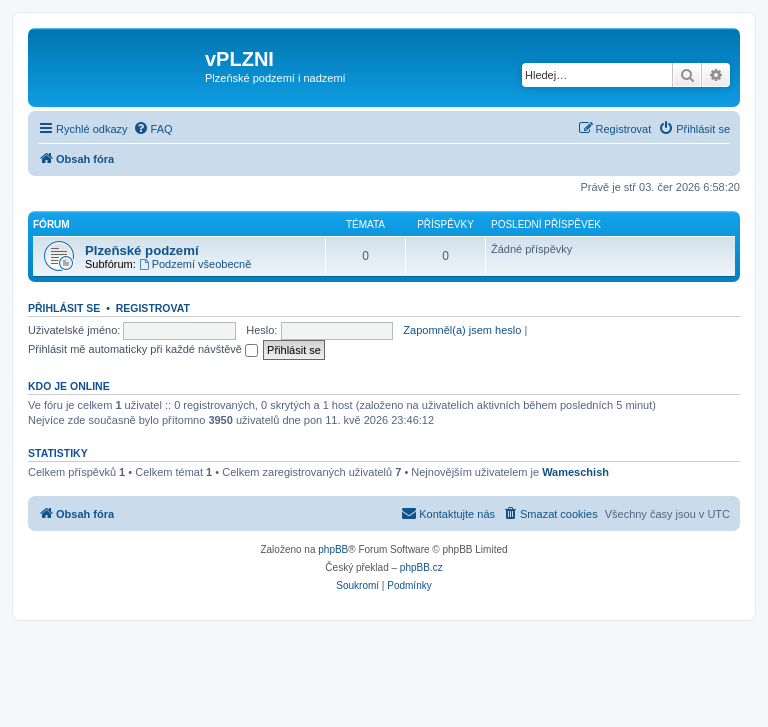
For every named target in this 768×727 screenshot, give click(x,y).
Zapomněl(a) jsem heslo (462, 330)
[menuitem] (153, 129)
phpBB (333, 549)
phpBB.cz (421, 567)
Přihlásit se (64, 308)
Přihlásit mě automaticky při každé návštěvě (143, 349)
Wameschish (575, 472)
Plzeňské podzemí (142, 250)
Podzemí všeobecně (195, 264)
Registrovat (153, 308)
